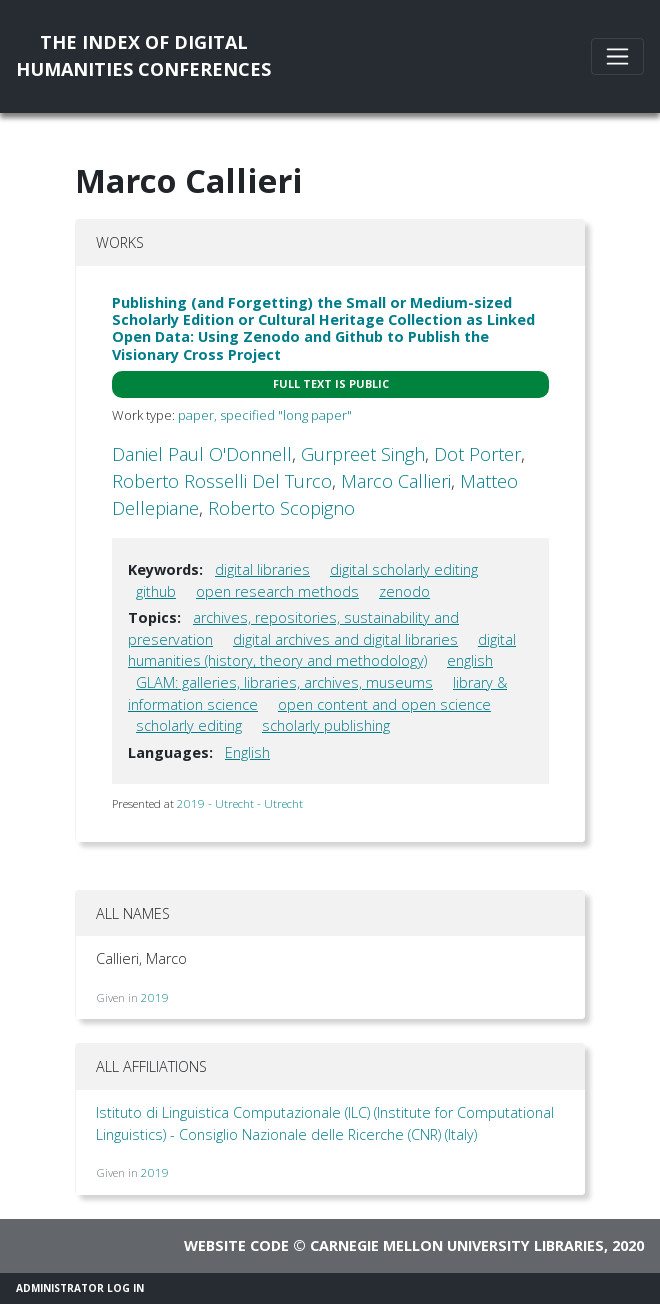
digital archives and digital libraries (345, 639)
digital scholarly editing (404, 569)
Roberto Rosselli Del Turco (222, 481)
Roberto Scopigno (281, 508)
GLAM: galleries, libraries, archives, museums (284, 682)
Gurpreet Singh (363, 454)
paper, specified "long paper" (265, 415)
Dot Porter (477, 454)
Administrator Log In (80, 1288)
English (247, 752)
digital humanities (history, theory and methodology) (322, 650)
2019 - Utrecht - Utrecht (240, 803)
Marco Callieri (396, 481)
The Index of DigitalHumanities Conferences (143, 55)
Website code (236, 1245)
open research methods (277, 591)
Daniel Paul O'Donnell (202, 454)
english (470, 660)
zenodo (404, 591)
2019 (155, 997)
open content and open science (384, 704)
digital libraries (262, 569)
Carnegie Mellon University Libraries (457, 1245)
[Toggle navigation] (617, 56)
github (156, 591)
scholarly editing (189, 725)
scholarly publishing (326, 725)
